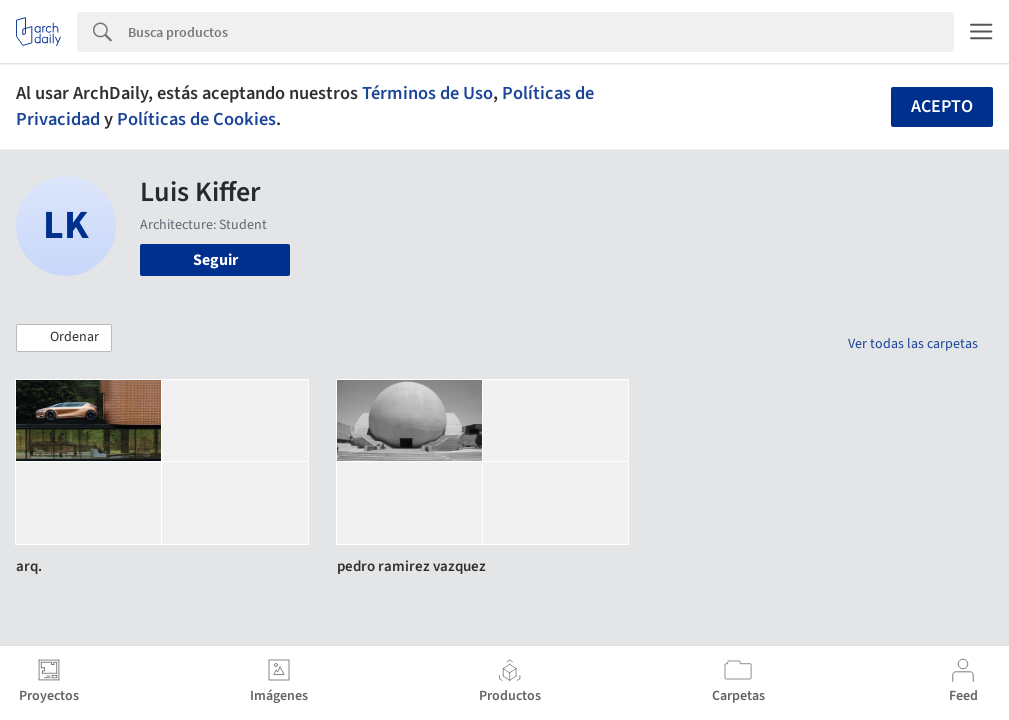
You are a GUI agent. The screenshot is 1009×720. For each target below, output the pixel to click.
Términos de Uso (427, 93)
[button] (64, 338)
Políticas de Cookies (196, 119)
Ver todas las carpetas (913, 344)
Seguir (215, 260)
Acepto (942, 106)
